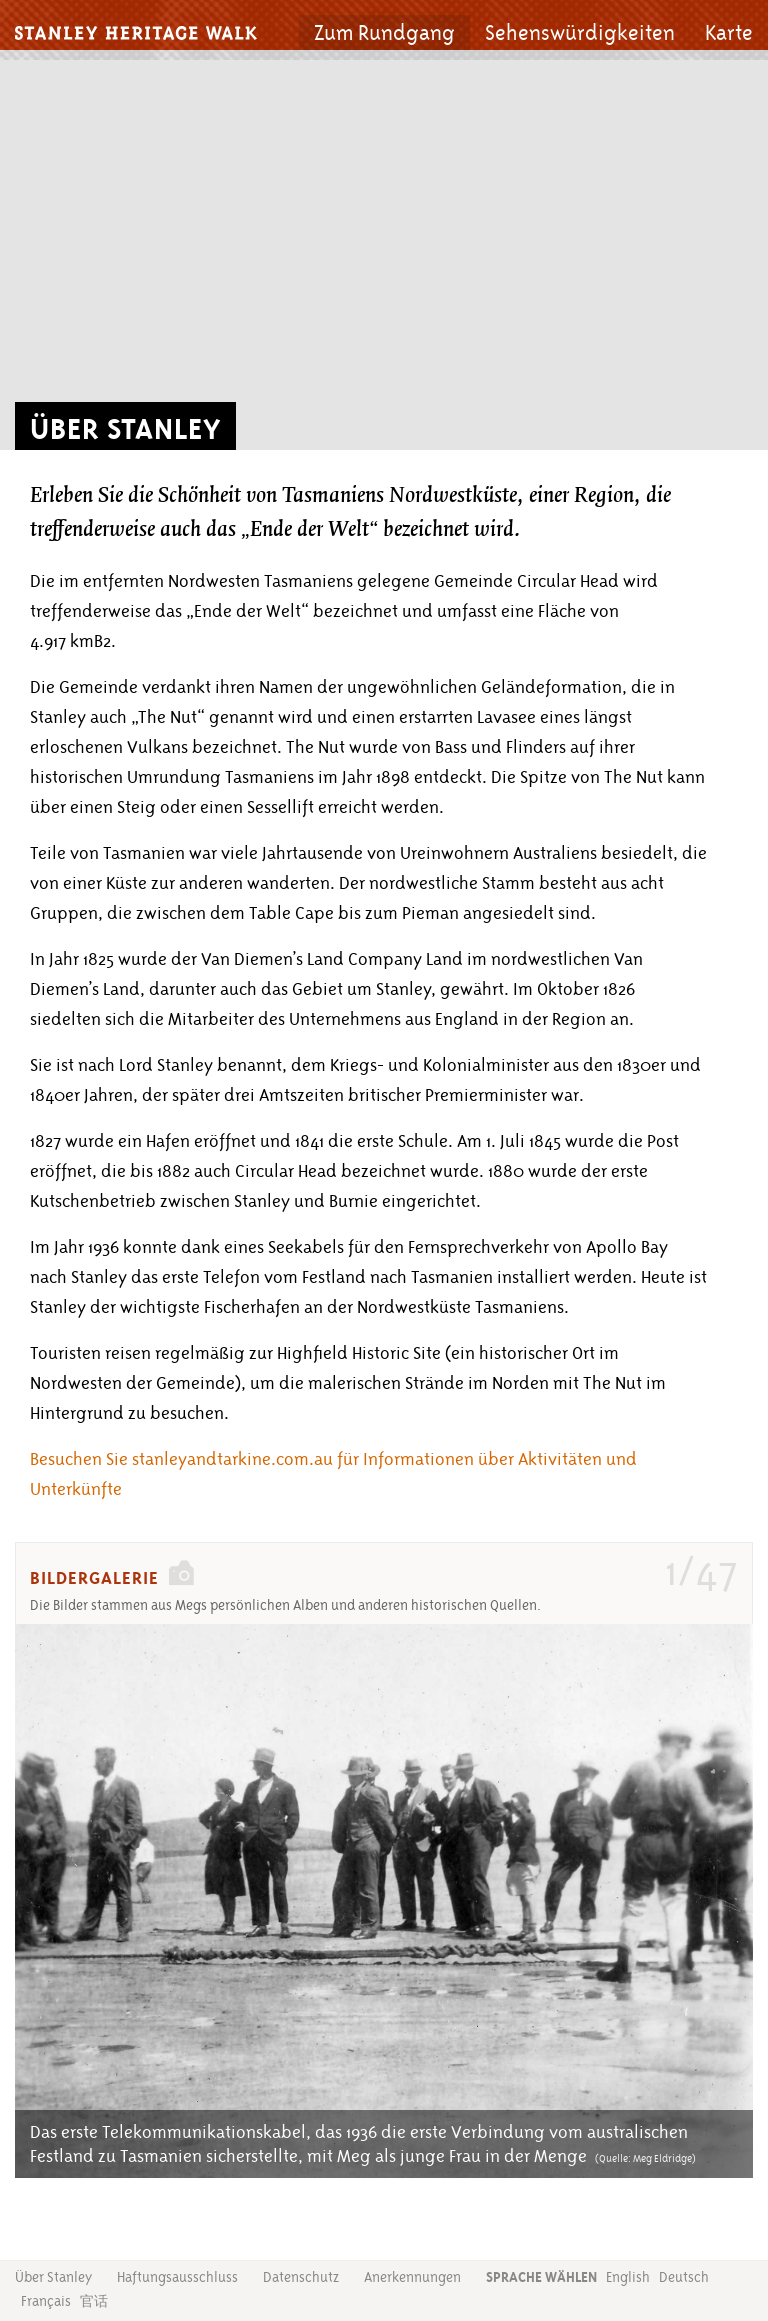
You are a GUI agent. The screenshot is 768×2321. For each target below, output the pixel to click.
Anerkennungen (412, 2277)
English (628, 2277)
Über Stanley (53, 2277)
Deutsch (684, 2277)
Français (46, 2301)
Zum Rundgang (384, 33)
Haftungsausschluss (177, 2277)
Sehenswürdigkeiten (580, 33)
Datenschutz (301, 2277)
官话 (94, 2301)
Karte (729, 33)
